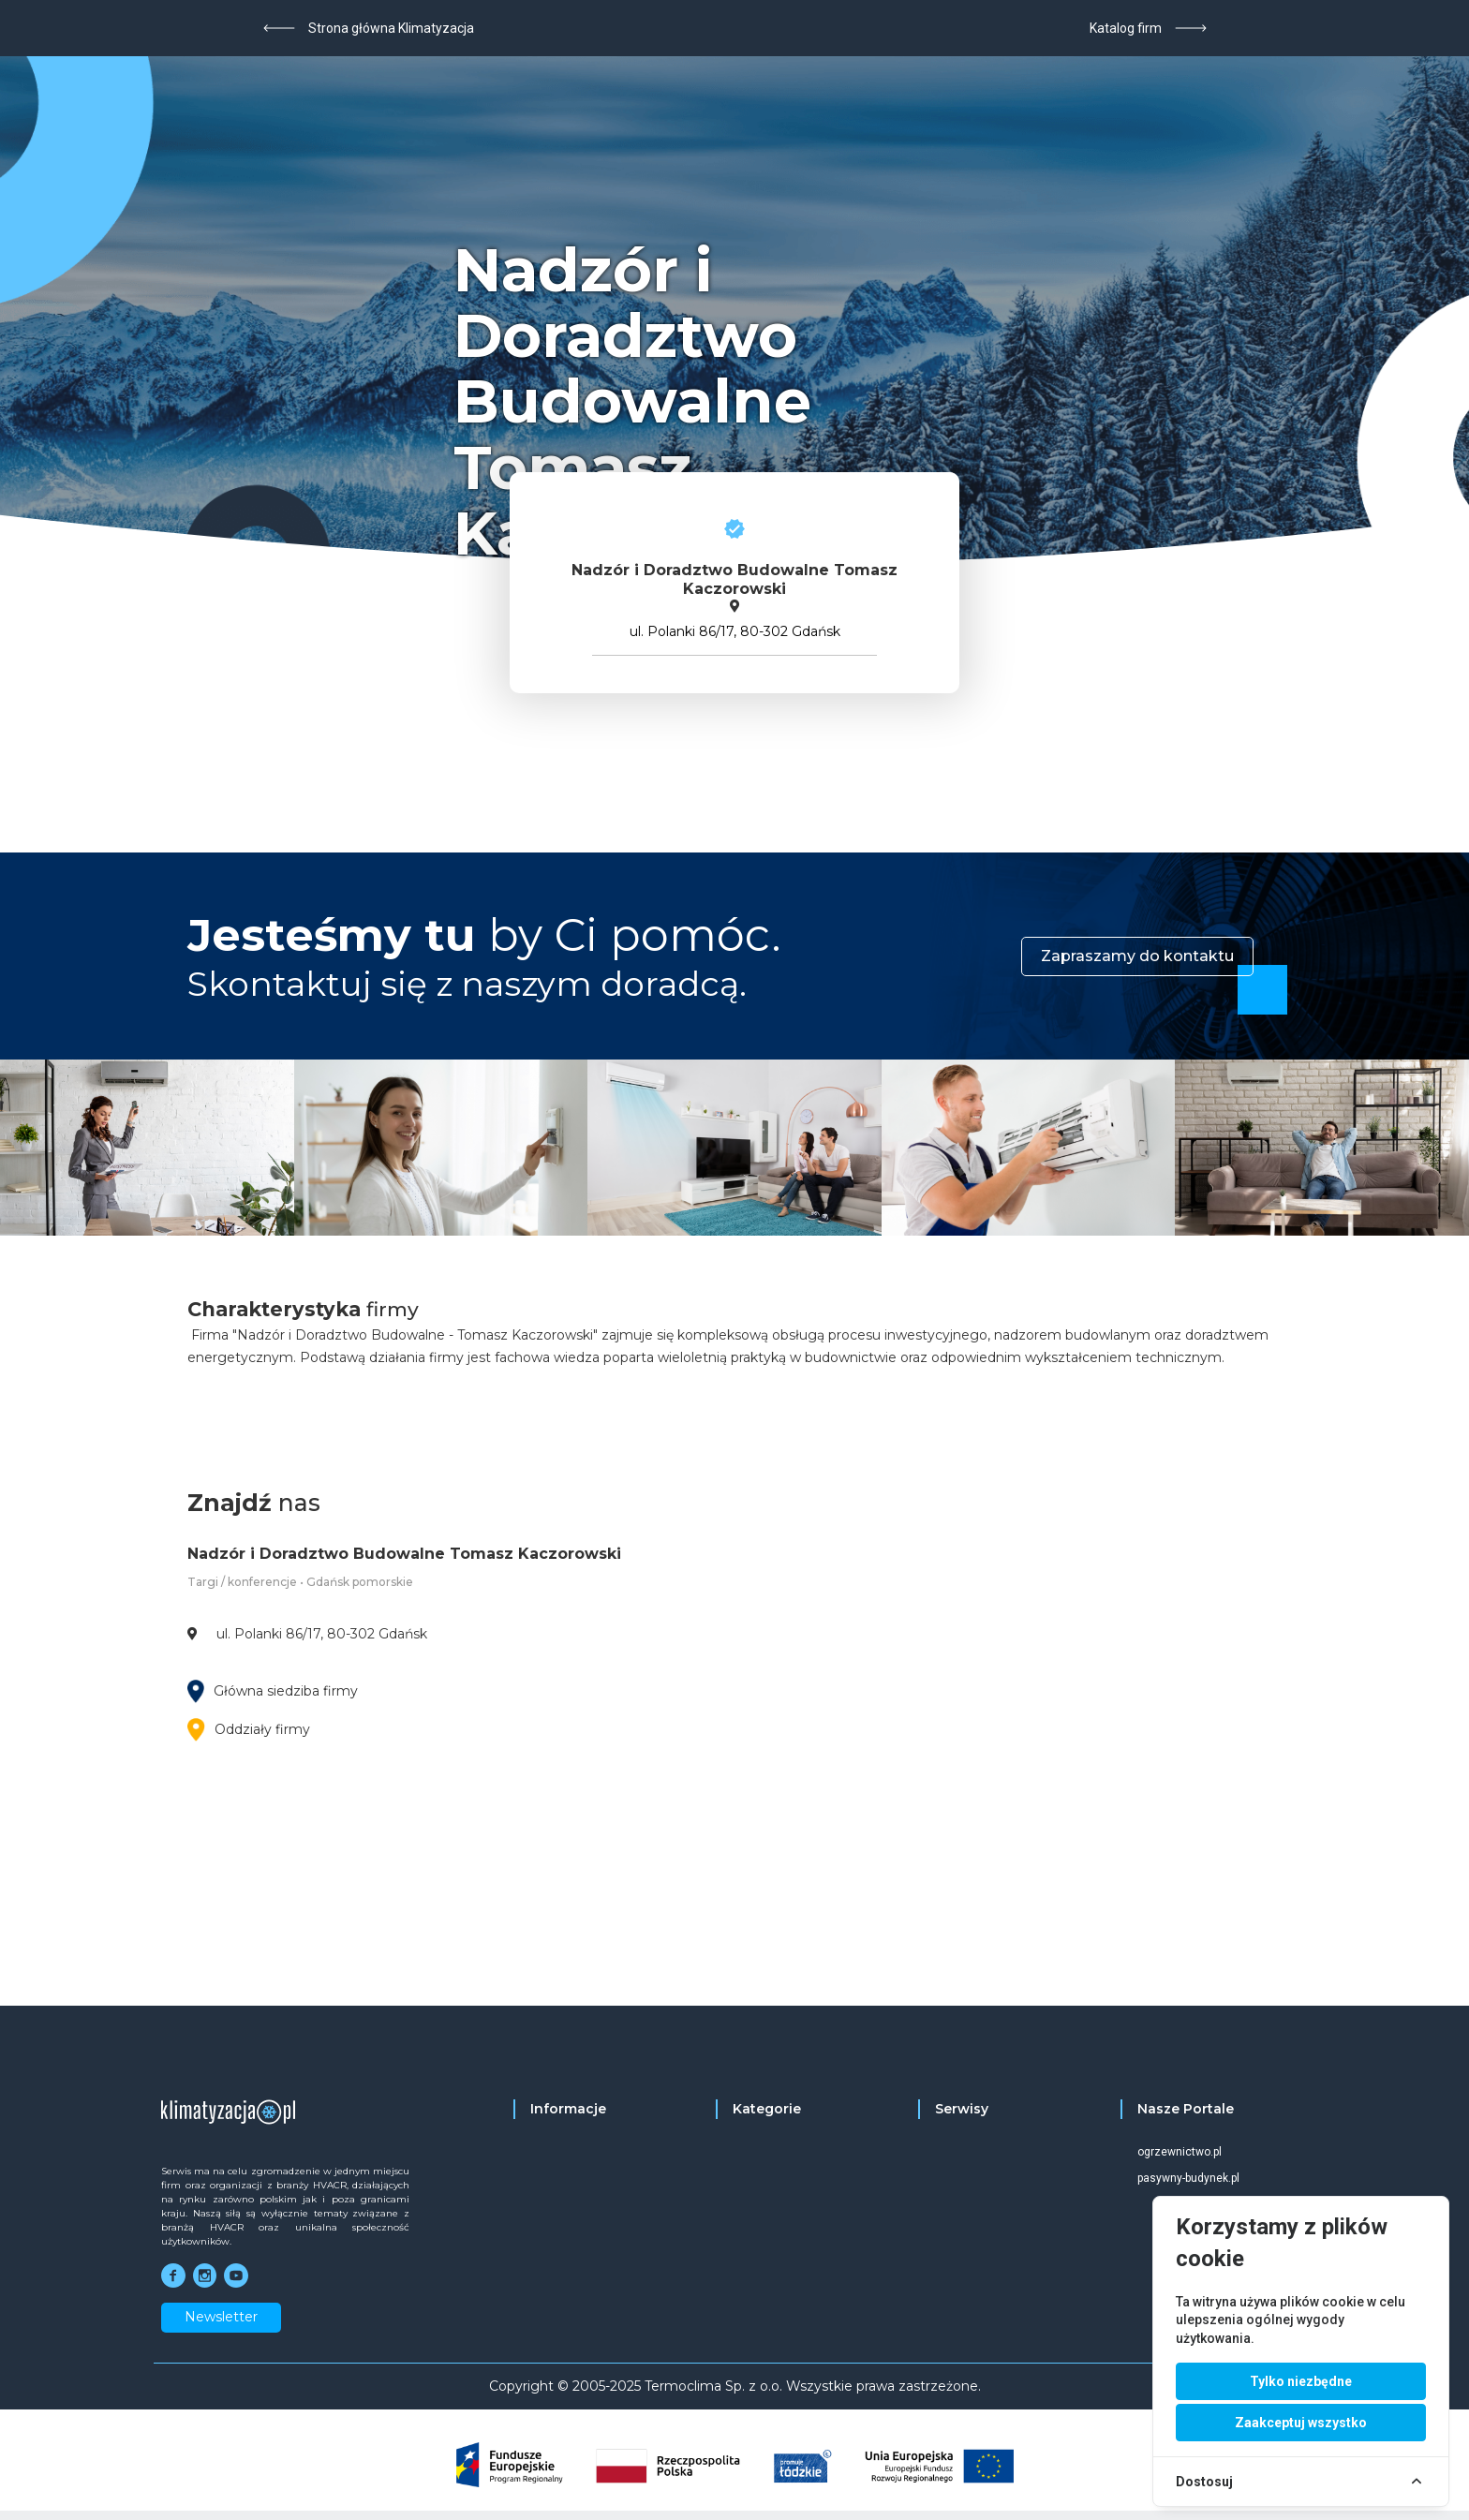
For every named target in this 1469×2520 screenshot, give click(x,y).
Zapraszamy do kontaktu (1137, 956)
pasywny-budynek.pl (1188, 2178)
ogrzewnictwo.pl (1179, 2151)
